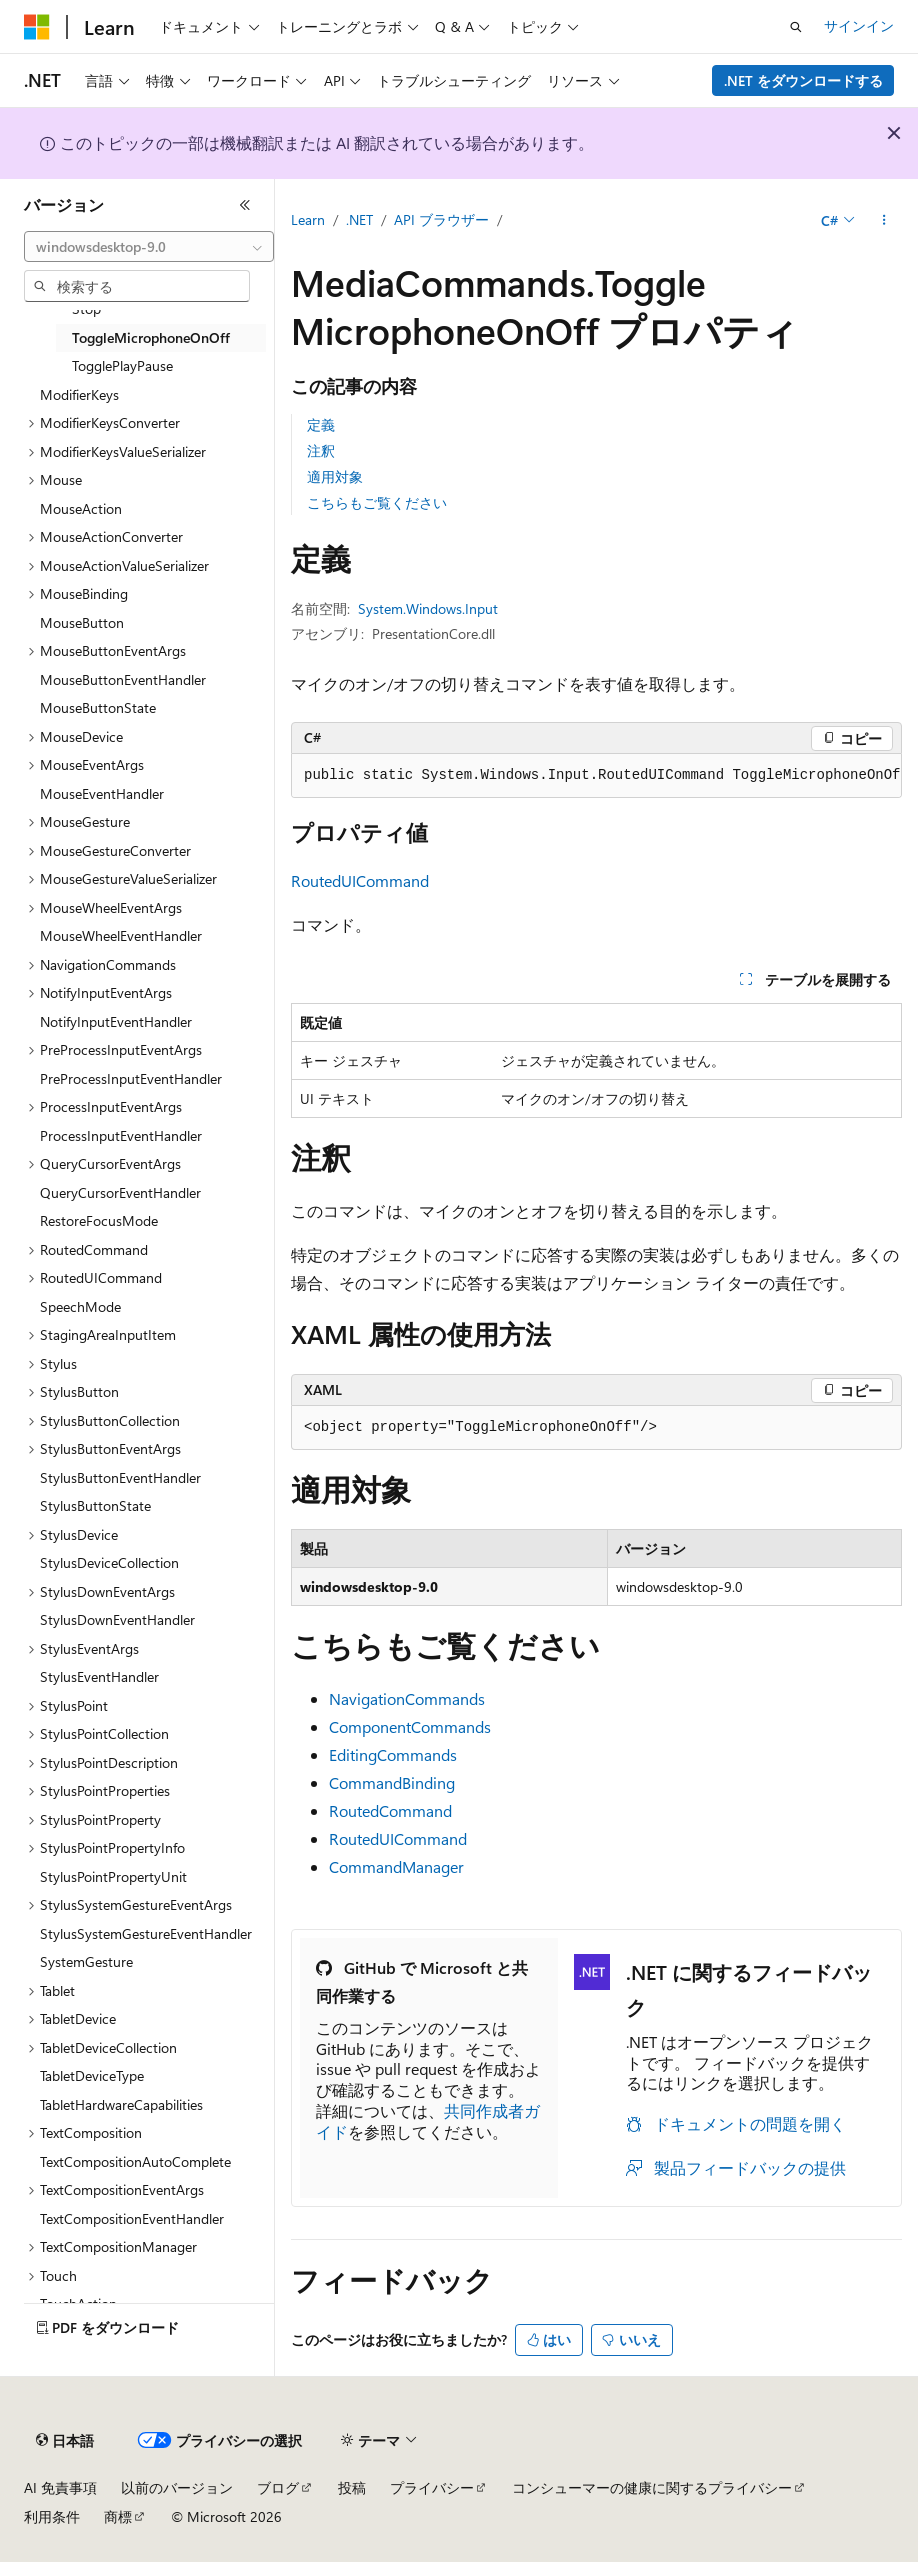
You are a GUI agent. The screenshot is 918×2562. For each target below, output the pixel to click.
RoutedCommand (390, 1810)
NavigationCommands (407, 1698)
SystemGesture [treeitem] (86, 1961)
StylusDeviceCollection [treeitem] (109, 1562)
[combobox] (149, 247)
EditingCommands (393, 1754)
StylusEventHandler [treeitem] (99, 1676)
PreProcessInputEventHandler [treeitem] (131, 1078)
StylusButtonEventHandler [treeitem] (120, 1477)
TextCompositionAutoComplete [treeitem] (135, 2161)
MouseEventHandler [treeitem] (102, 793)
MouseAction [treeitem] (81, 508)
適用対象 (335, 476)
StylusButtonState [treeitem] (95, 1505)
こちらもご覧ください (377, 502)
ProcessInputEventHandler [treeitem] (121, 1135)
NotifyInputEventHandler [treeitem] (116, 1021)
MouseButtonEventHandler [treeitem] (123, 679)
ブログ (278, 2487)
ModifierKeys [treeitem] (79, 394)
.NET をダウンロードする (803, 80)
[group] (596, 776)
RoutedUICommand (360, 880)
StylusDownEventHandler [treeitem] (117, 1619)
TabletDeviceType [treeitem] (92, 2075)
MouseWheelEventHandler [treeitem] (121, 935)
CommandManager (396, 1866)
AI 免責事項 (60, 2487)
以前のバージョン (177, 2487)
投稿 (352, 2487)
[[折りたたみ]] (245, 205)
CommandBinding (392, 1782)
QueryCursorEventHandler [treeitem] (120, 1192)
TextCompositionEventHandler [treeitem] (132, 2218)
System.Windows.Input (428, 608)
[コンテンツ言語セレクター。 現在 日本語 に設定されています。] (65, 2441)
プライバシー (432, 2487)
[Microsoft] (37, 27)
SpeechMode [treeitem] (80, 1306)
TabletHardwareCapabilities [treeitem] (121, 2104)
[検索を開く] (796, 27)
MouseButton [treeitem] (82, 622)
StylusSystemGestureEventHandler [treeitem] (146, 1933)
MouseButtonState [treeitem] (98, 707)
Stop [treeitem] (86, 308)
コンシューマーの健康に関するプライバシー (652, 2487)
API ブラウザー (441, 219)
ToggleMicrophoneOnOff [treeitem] (151, 337)
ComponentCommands (410, 1726)
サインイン (859, 25)
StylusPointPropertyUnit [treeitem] (113, 1876)
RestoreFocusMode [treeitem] (99, 1220)
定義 (321, 424)
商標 (118, 2516)
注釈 (321, 450)
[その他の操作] (884, 221)
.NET (359, 219)
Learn (308, 219)
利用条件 (52, 2516)
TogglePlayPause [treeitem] (122, 365)
